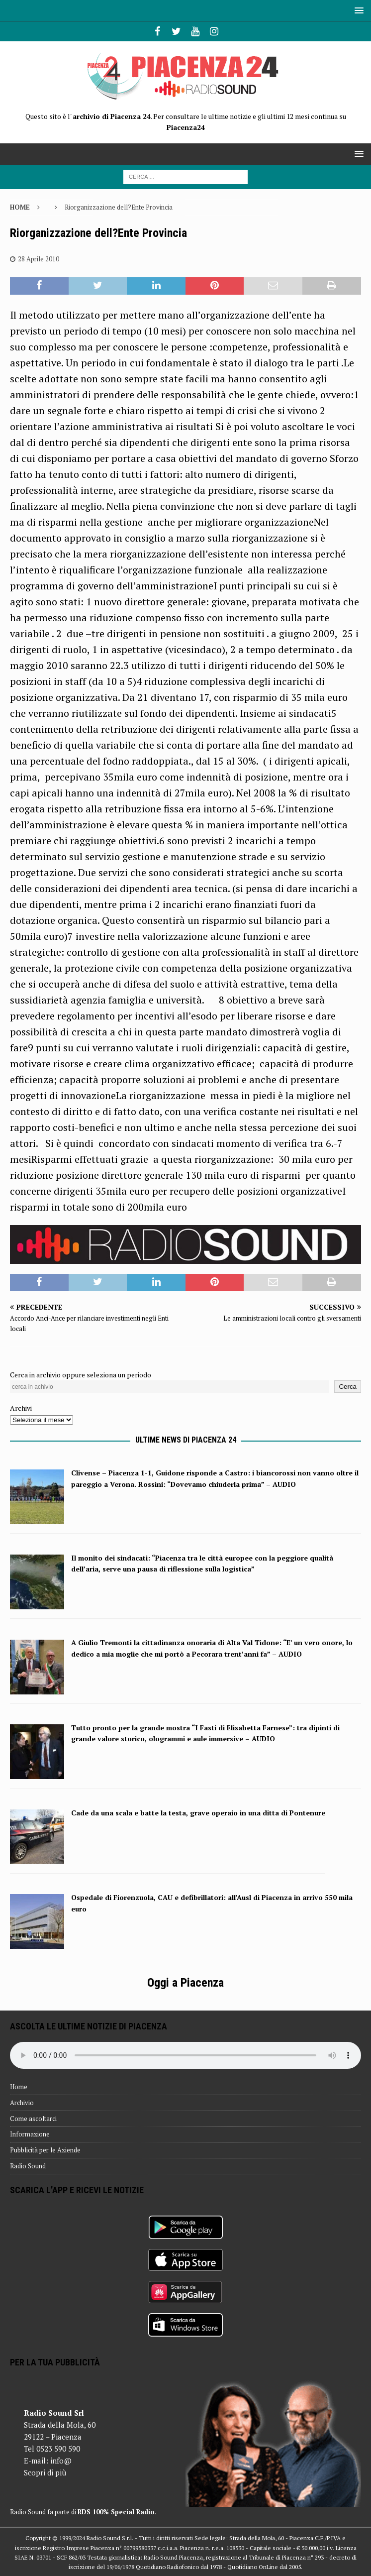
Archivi (21, 1408)
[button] (357, 10)
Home (18, 2086)
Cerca (348, 1386)
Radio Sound (28, 2165)
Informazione (30, 2133)
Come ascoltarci (33, 2118)
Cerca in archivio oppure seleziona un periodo (80, 1374)
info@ (61, 2460)
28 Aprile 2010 (38, 258)
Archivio (22, 2102)
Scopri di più (45, 2472)
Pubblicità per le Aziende (45, 2149)
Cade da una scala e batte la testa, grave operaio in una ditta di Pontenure (198, 1812)
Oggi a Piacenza (185, 1983)
